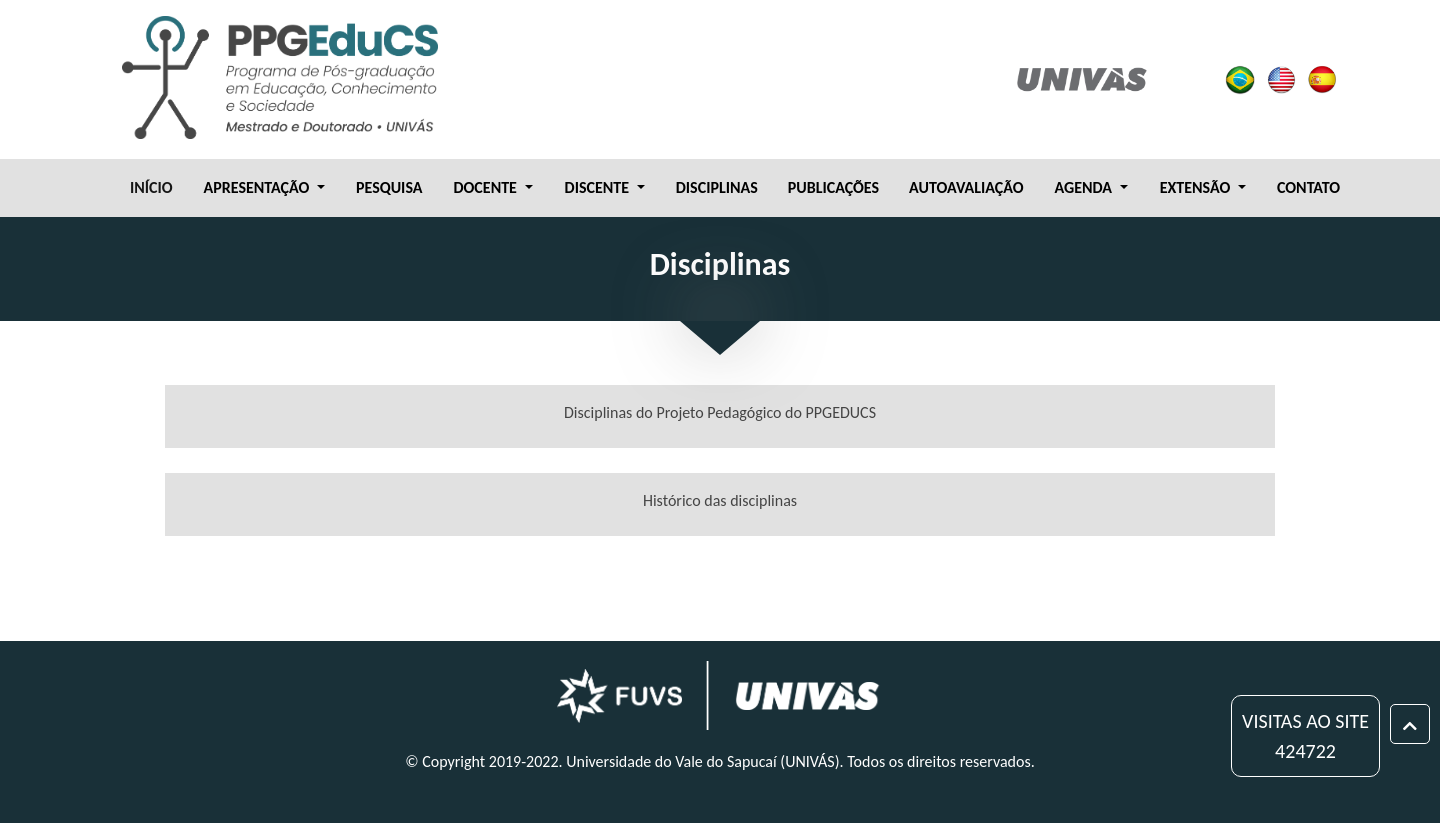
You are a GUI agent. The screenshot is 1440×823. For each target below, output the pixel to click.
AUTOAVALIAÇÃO (966, 187)
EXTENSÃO (1197, 187)
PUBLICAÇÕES (833, 187)
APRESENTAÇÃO (258, 187)
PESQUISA (389, 187)
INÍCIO (151, 187)
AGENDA (1085, 187)
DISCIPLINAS (717, 187)
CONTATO (1308, 187)
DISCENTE (599, 187)
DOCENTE (486, 187)
